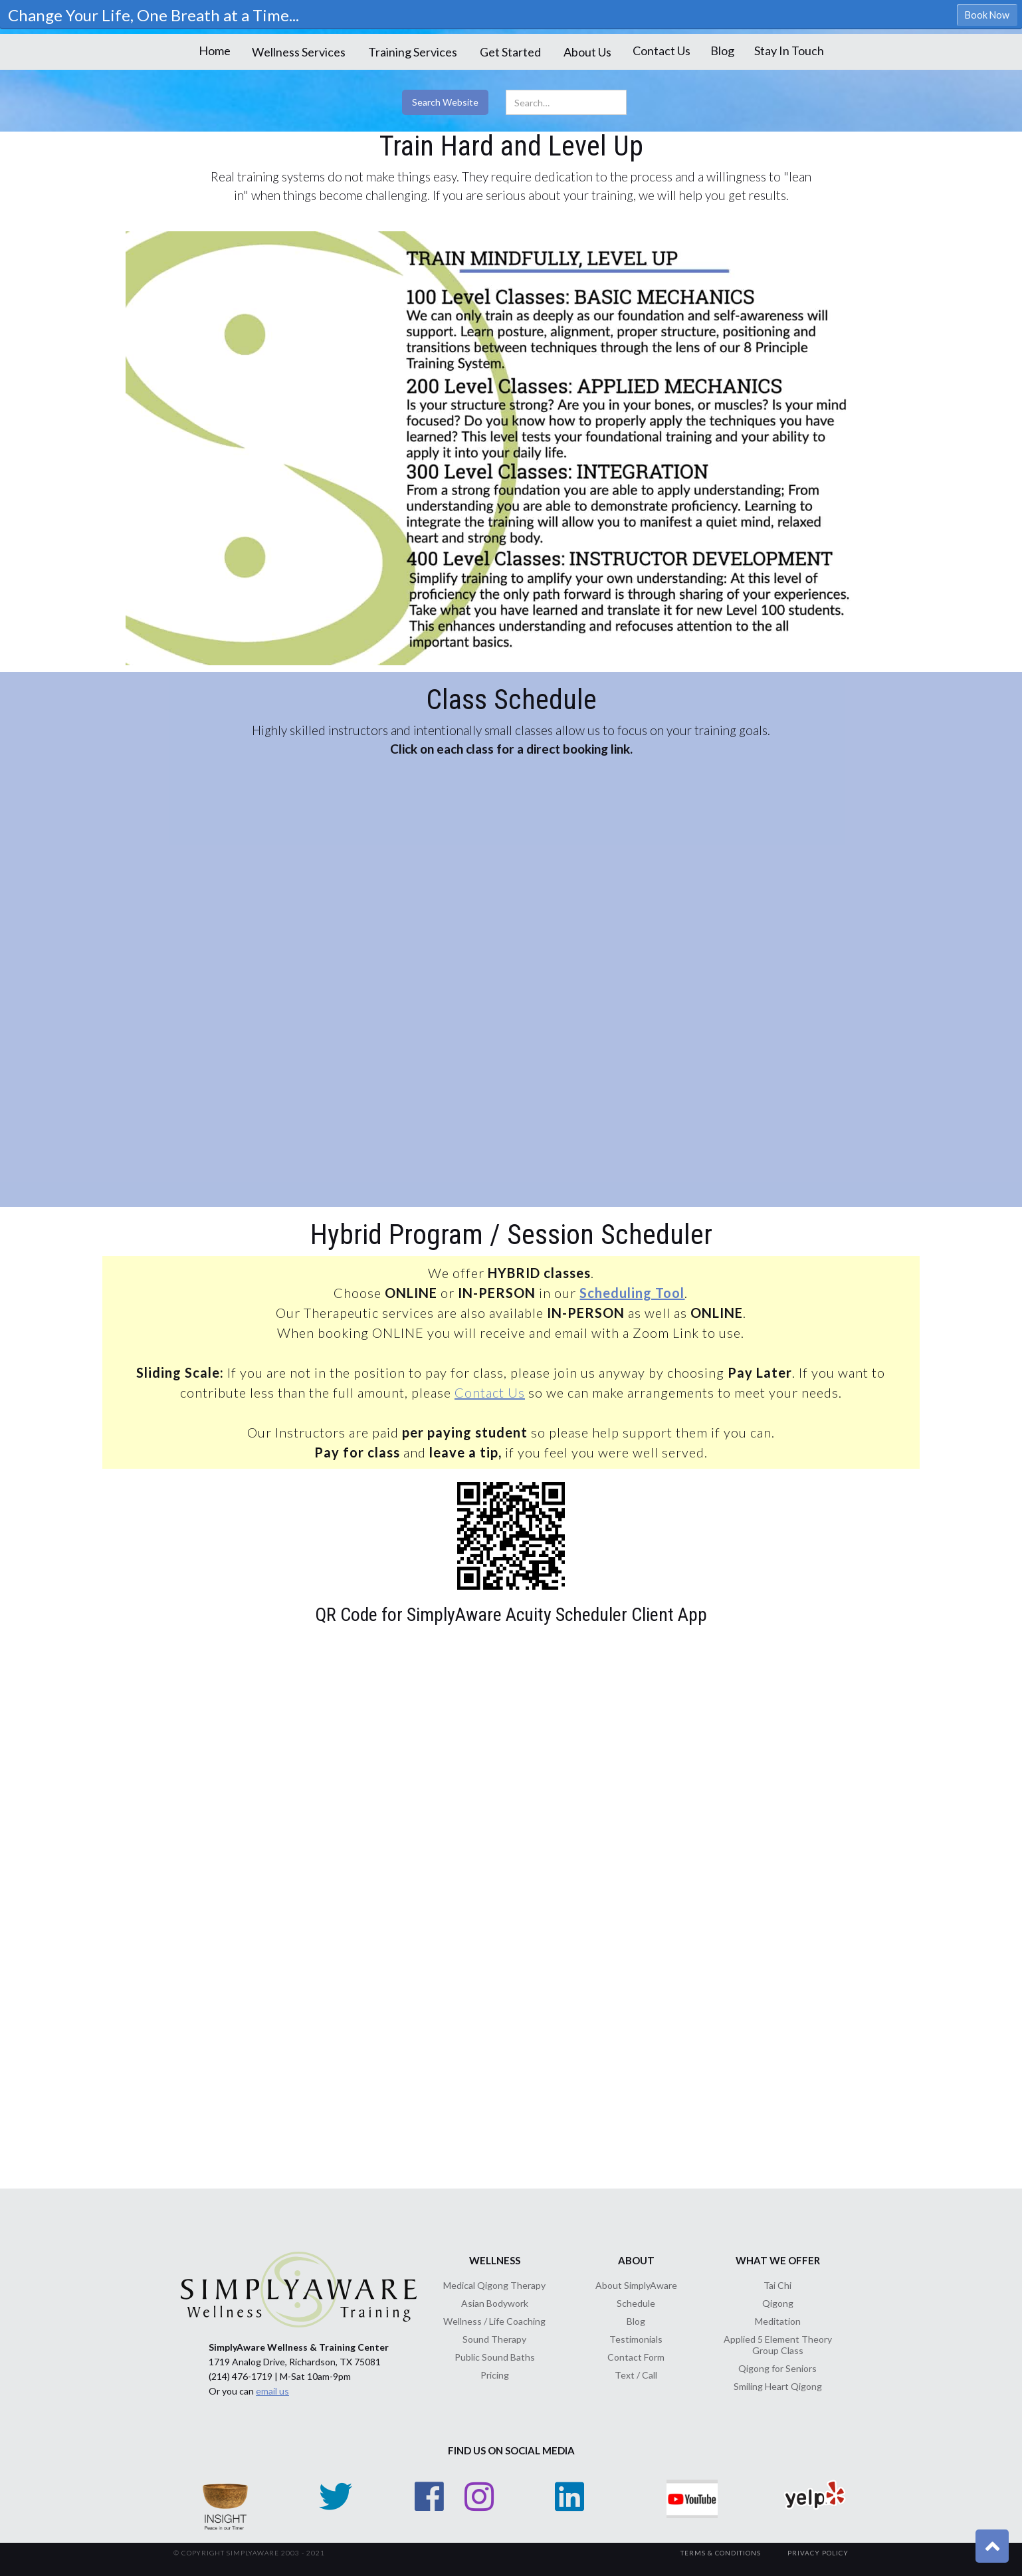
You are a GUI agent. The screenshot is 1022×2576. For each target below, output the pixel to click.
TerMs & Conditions (720, 2552)
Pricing (494, 2375)
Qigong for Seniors (777, 2368)
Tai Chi (777, 2285)
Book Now (987, 15)
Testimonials (636, 2339)
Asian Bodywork (494, 2303)
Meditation (778, 2321)
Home (215, 50)
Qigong (777, 2303)
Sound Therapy (494, 2339)
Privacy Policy (818, 2552)
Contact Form (635, 2357)
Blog (722, 50)
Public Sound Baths (495, 2357)
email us (272, 2391)
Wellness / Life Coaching (494, 2321)
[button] (298, 52)
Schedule (636, 2303)
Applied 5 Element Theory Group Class (778, 2344)
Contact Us (661, 50)
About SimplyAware (636, 2285)
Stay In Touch (789, 50)
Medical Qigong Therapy (494, 2285)
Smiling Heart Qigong (778, 2386)
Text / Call (636, 2375)
